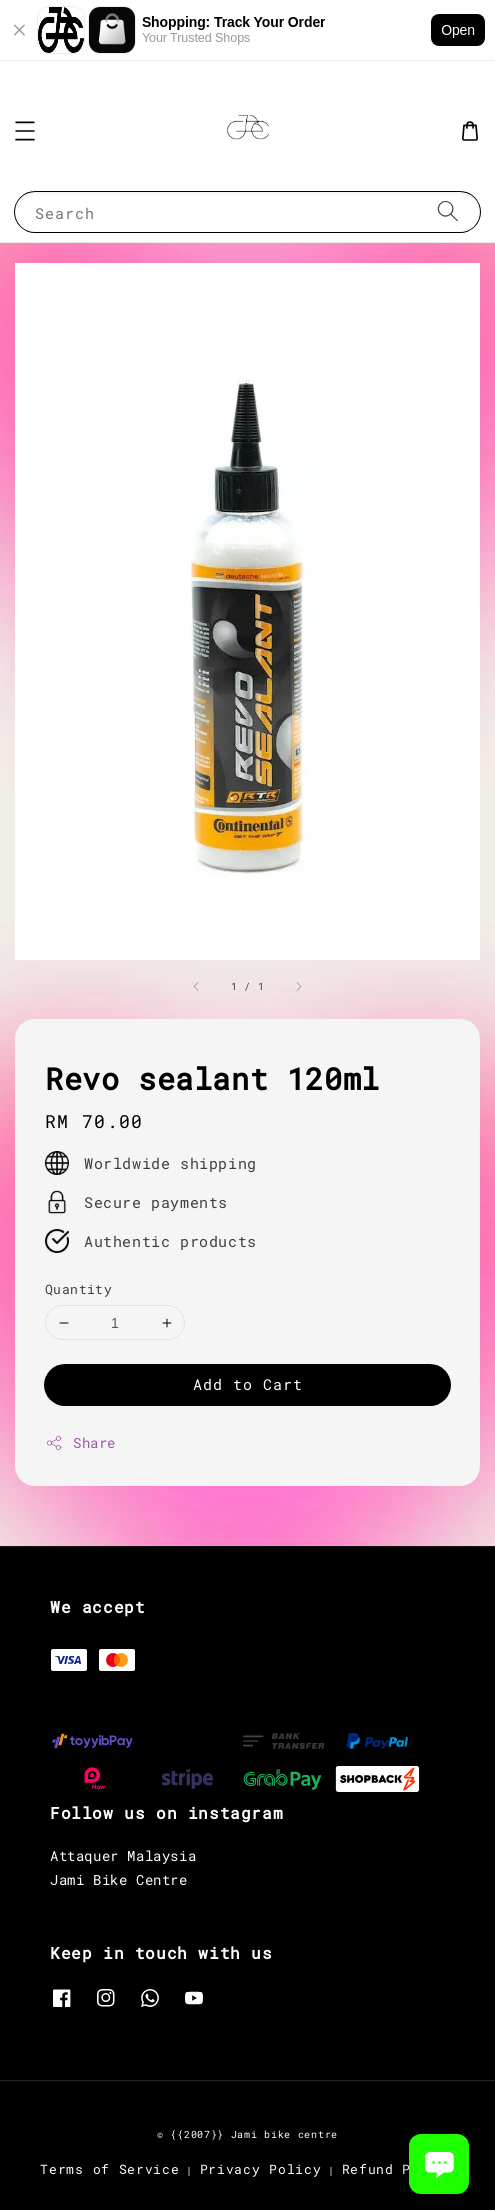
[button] (25, 131)
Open (458, 30)
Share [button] (80, 1442)
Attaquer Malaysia (123, 1855)
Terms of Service (109, 2169)
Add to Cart (248, 1384)
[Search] (448, 211)
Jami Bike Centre (119, 1879)
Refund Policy (398, 2169)
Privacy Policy (261, 2169)
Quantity (78, 1289)
